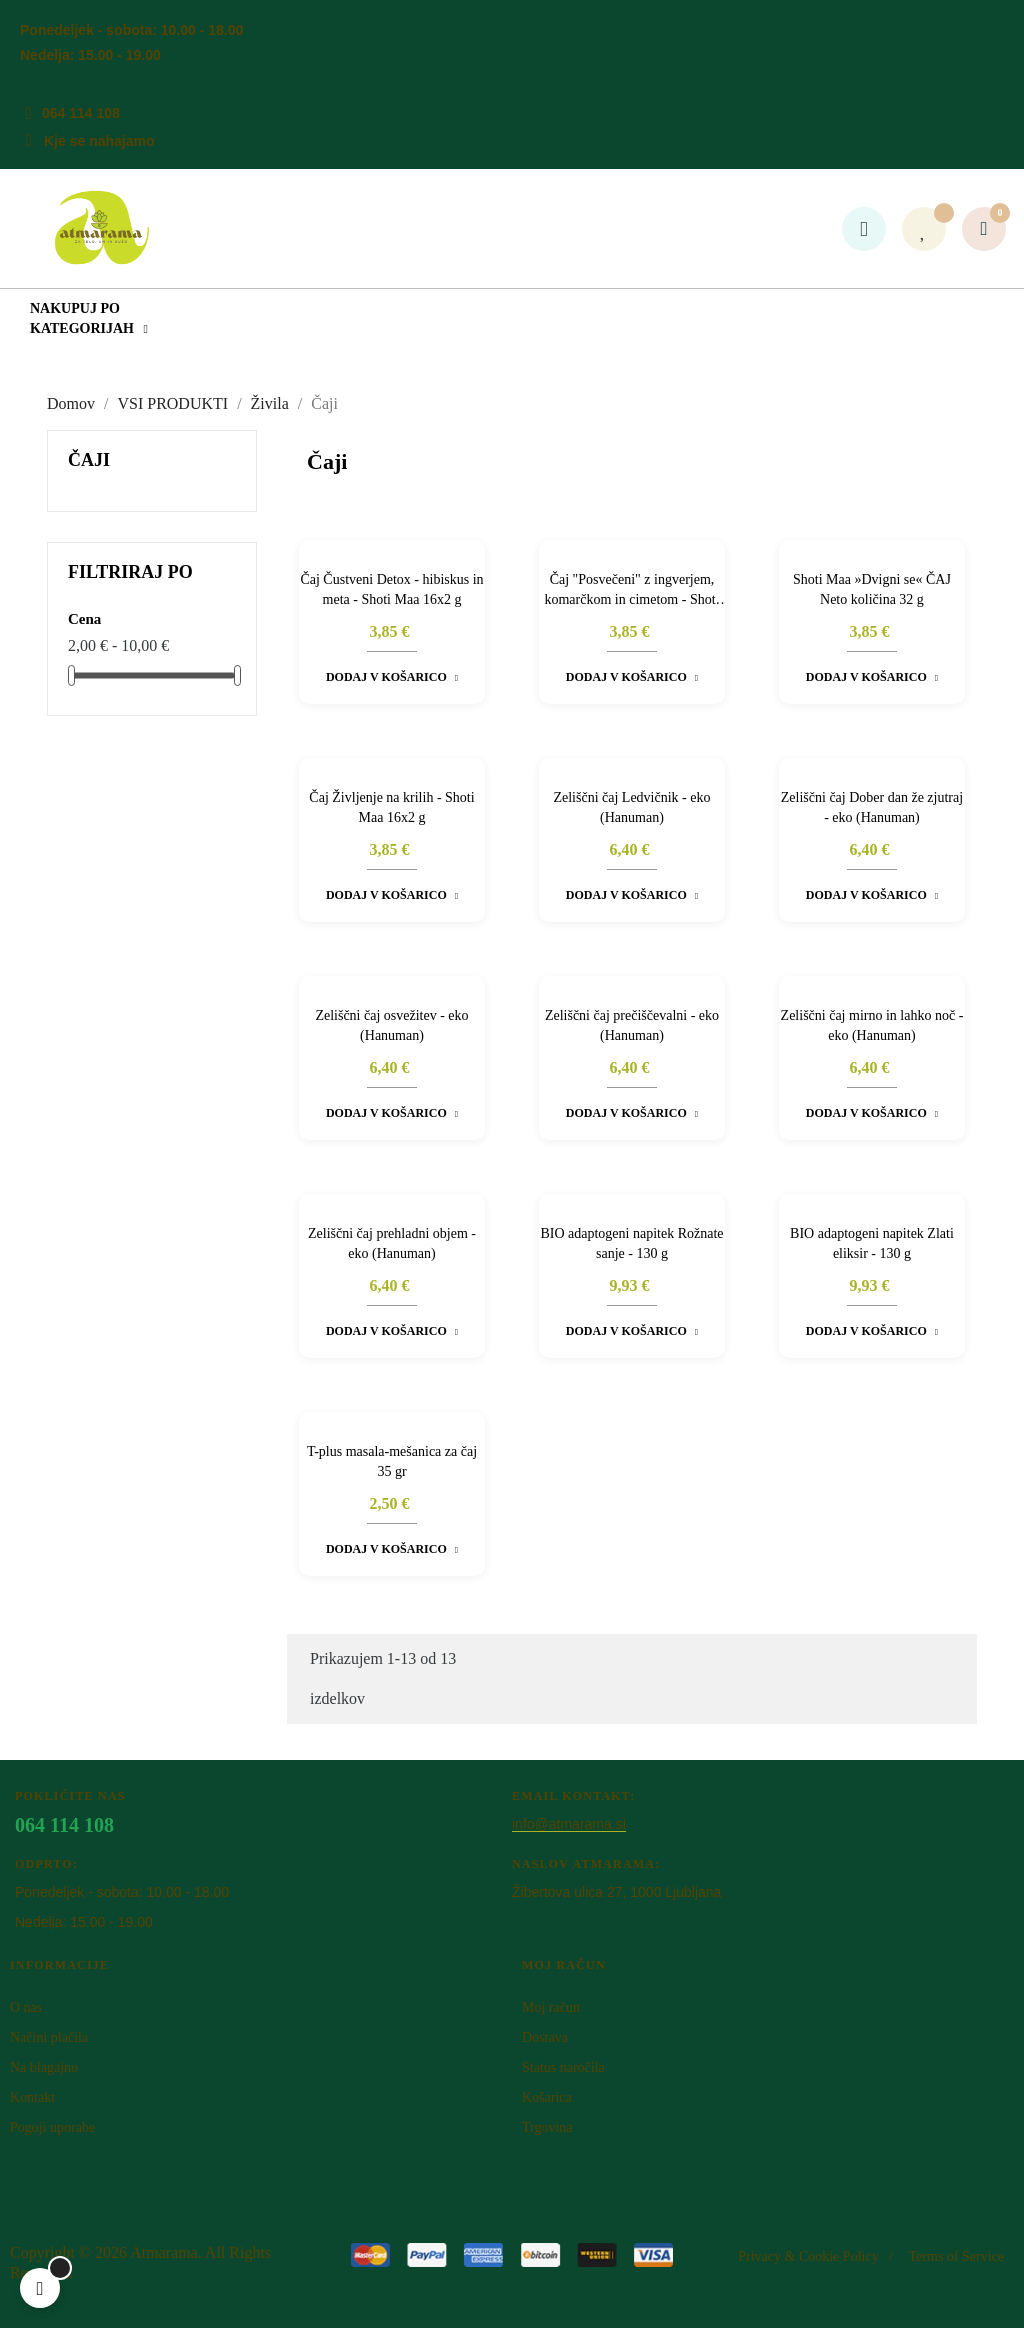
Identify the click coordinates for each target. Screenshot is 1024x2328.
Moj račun (551, 2007)
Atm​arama (164, 2252)
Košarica (547, 2097)
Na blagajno (44, 2067)
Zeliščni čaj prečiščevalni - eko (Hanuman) (632, 1025)
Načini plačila (49, 2037)
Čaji (89, 460)
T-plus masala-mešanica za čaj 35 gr (392, 1461)
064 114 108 (81, 113)
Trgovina (547, 2127)
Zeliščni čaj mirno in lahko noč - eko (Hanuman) (872, 1025)
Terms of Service (956, 2256)
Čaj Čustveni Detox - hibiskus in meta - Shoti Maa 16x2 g (391, 589)
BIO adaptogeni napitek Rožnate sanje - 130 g (631, 1243)
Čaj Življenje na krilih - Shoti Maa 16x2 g (391, 807)
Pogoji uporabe (52, 2127)
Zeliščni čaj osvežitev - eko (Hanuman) (391, 1025)
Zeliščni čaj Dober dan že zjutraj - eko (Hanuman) (872, 807)
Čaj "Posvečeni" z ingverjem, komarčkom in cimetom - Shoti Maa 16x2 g (631, 591)
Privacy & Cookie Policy (808, 2256)
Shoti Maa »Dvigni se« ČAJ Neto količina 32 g (872, 589)
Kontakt (32, 2097)
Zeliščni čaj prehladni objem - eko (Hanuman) (392, 1243)
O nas (26, 2007)
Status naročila (563, 2067)
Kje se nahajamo (99, 141)
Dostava (545, 2037)
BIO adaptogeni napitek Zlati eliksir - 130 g (872, 1243)
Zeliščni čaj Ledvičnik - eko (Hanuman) (631, 807)
